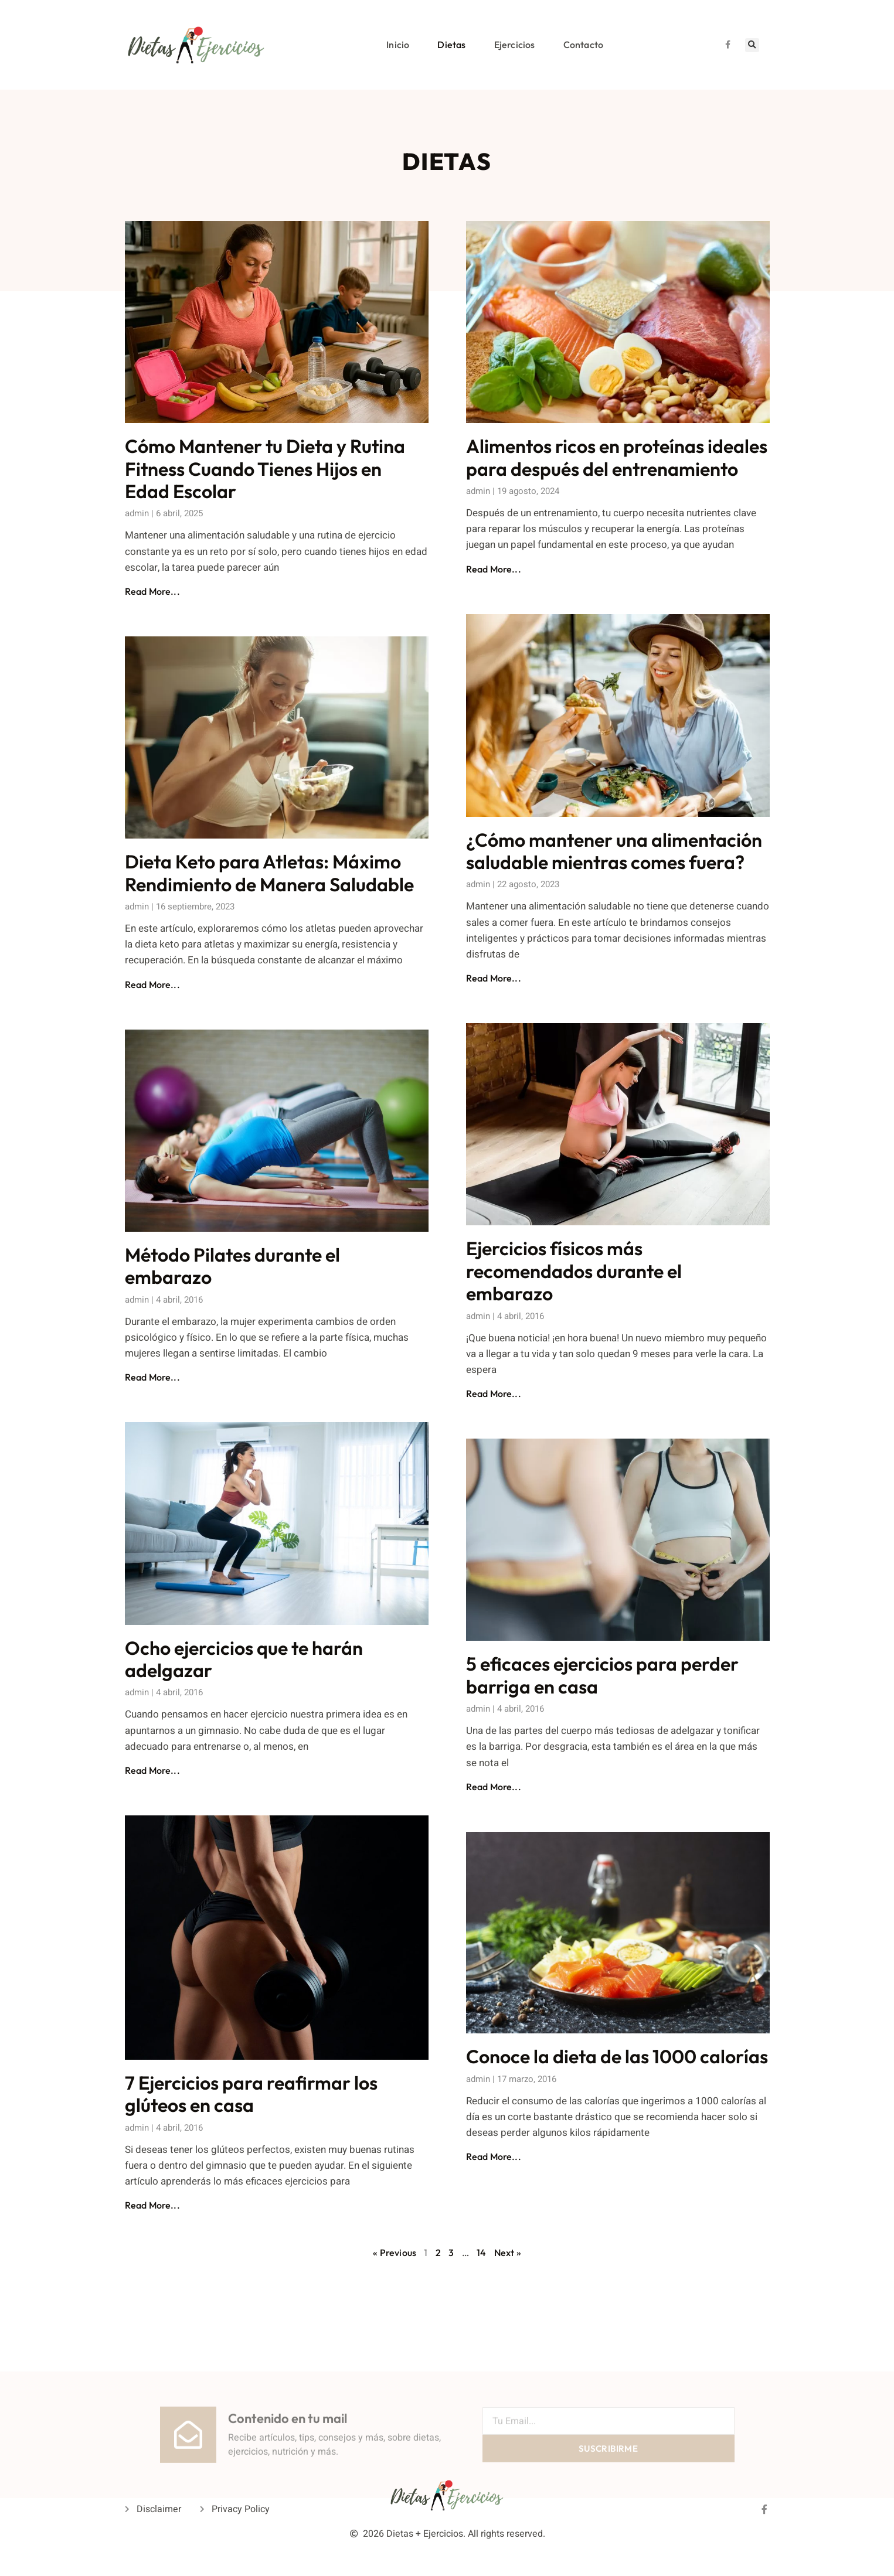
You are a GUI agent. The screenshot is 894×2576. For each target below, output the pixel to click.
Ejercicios (514, 44)
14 (481, 2252)
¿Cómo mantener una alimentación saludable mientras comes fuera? (614, 851)
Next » (507, 2252)
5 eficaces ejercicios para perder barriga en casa (602, 1675)
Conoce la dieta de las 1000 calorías (617, 2056)
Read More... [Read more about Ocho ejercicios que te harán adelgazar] (152, 1770)
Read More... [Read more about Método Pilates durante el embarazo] (152, 1377)
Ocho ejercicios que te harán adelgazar (244, 1659)
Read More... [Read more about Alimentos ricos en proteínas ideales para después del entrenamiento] (493, 569)
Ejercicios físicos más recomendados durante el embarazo (574, 1270)
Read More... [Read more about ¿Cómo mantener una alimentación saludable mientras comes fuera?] (493, 978)
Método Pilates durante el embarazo (232, 1266)
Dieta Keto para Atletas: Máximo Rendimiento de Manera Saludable (269, 872)
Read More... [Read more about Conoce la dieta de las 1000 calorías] (493, 2156)
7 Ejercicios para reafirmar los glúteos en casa (251, 2094)
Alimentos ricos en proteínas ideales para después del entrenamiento (616, 457)
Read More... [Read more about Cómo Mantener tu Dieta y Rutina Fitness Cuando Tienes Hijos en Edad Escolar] (152, 591)
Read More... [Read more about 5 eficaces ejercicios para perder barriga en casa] (493, 1787)
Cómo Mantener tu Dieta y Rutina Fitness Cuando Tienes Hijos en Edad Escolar (265, 468)
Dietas (451, 44)
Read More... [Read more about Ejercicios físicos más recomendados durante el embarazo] (493, 1393)
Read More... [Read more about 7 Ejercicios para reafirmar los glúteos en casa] (152, 2205)
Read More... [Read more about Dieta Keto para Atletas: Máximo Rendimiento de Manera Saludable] (152, 984)
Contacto (583, 44)
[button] (752, 45)
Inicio (397, 44)
